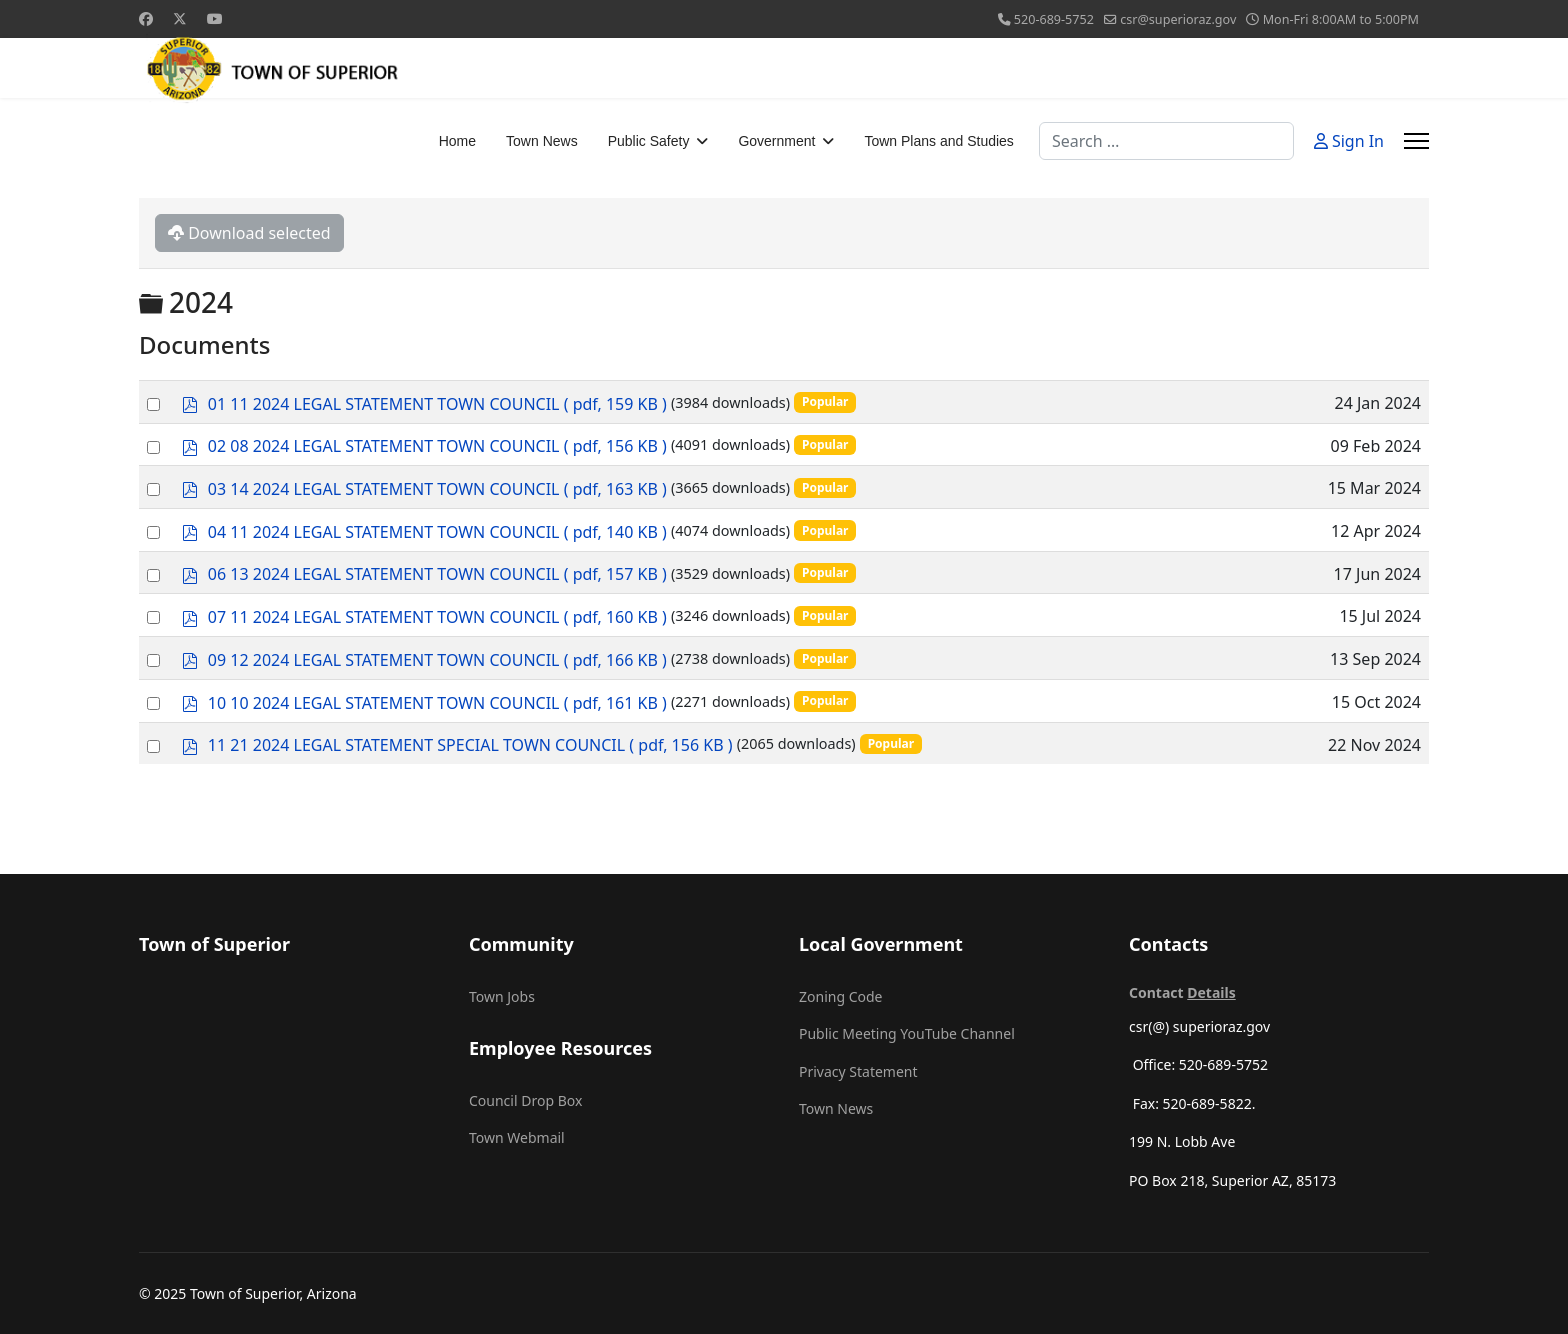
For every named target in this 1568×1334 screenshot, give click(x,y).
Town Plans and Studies (938, 141)
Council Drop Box (525, 1100)
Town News (542, 141)
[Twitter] (180, 18)
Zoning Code (840, 996)
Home (457, 141)
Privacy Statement (858, 1071)
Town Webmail (517, 1137)
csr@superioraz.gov (1178, 19)
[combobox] (1166, 141)
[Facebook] (146, 18)
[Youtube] (215, 18)
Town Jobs (502, 996)
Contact (1182, 992)
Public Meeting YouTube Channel (907, 1033)
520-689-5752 (1054, 19)
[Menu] (1416, 141)
